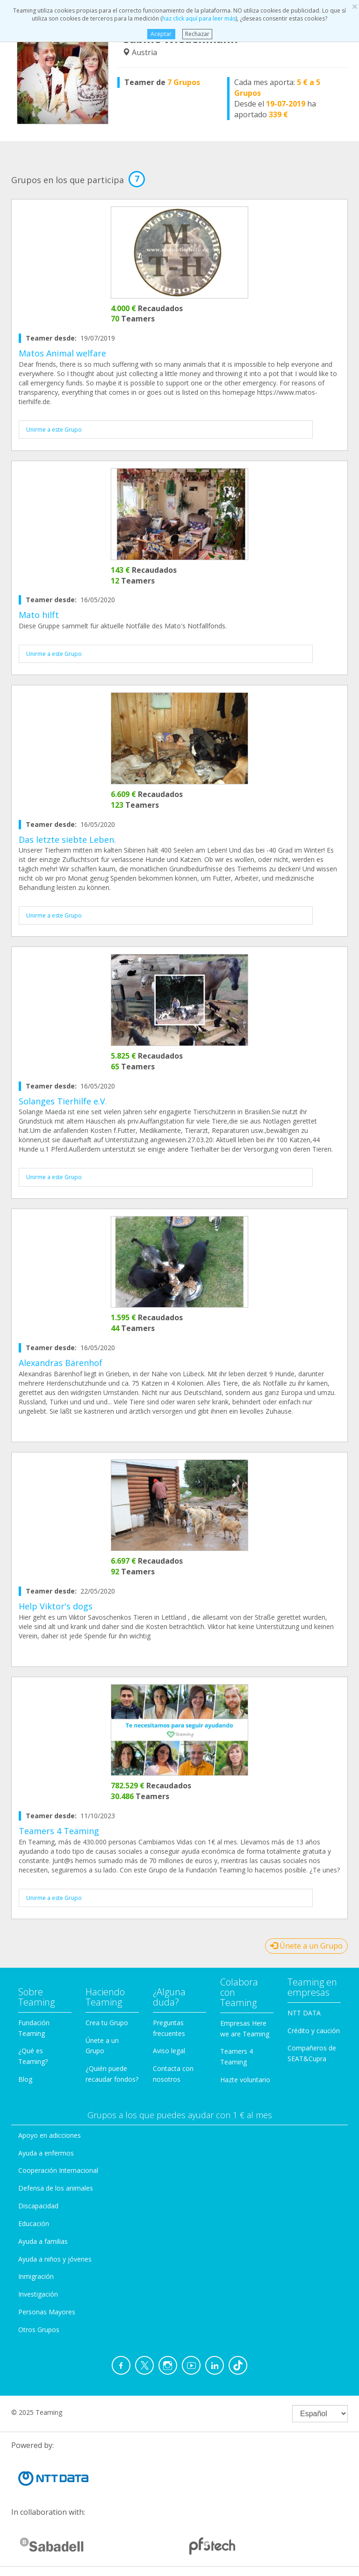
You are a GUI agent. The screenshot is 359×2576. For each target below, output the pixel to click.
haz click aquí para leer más (199, 18)
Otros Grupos (38, 2329)
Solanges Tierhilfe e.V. (63, 1101)
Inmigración (36, 2276)
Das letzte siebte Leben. (67, 839)
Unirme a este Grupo (54, 430)
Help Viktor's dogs (56, 1606)
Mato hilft (39, 614)
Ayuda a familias (43, 2241)
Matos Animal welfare (62, 353)
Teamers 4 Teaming (59, 1830)
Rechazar (197, 34)
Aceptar (161, 34)
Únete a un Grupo (306, 1946)
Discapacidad (38, 2205)
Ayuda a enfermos (46, 2153)
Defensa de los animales (55, 2188)
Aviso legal (169, 2050)
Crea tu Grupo (107, 2022)
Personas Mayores (46, 2311)
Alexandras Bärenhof (60, 1362)
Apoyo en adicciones (49, 2135)
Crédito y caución (313, 2030)
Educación (33, 2223)
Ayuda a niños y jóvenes (55, 2259)
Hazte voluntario (245, 2079)
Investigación (38, 2294)
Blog (25, 2079)
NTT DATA (304, 2012)
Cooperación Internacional (58, 2170)
